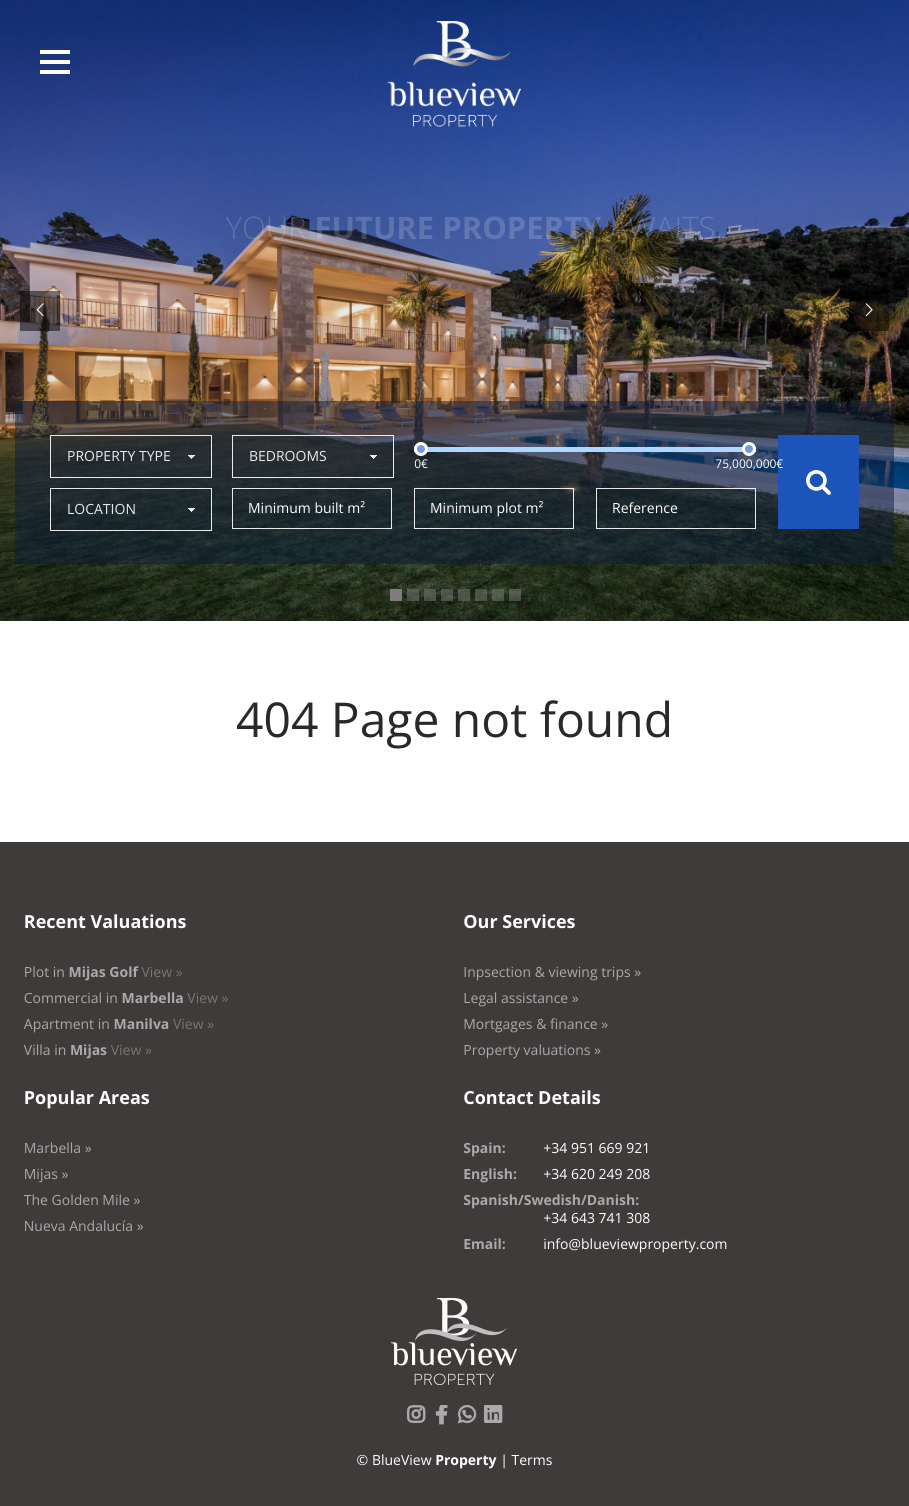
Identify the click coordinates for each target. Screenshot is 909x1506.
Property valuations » (532, 1050)
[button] (55, 62)
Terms (531, 1460)
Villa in (88, 1050)
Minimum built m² (306, 508)
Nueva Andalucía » (84, 1226)
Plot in (103, 972)
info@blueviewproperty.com (635, 1244)
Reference (645, 508)
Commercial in (126, 998)
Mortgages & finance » (535, 1024)
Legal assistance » (521, 998)
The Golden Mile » (82, 1200)
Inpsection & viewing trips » (552, 972)
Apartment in (119, 1024)
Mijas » (46, 1174)
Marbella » (58, 1148)
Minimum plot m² (486, 508)
